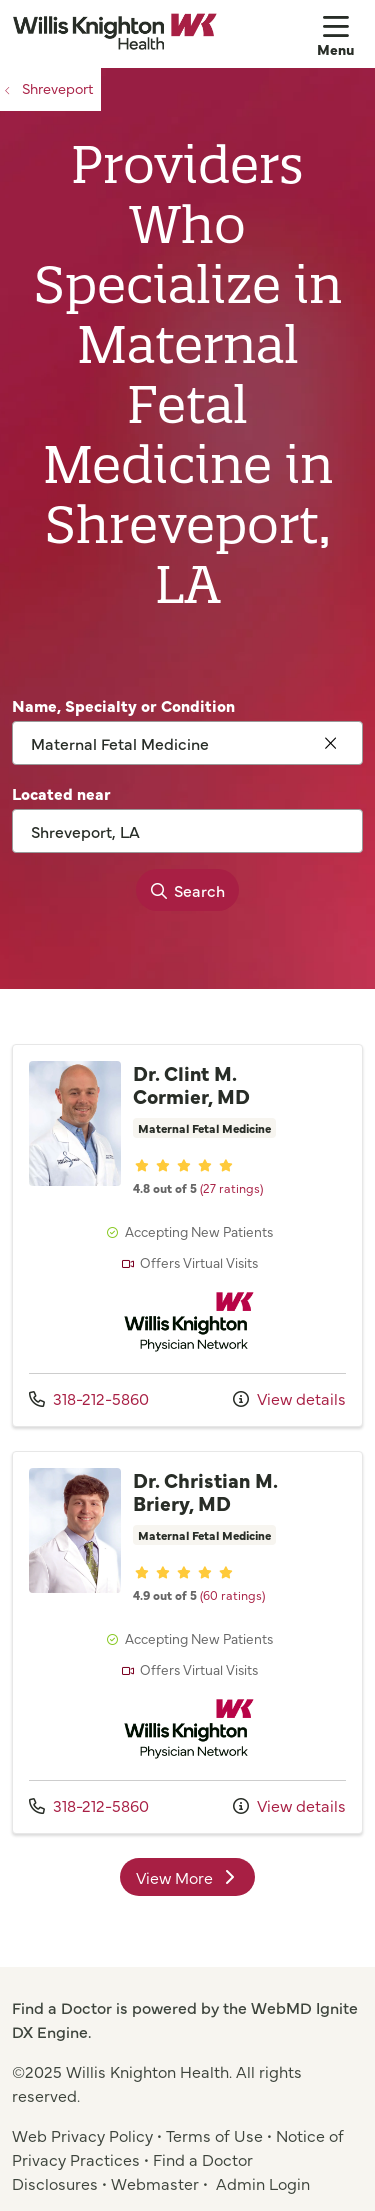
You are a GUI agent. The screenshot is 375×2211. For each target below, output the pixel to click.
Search (182, 890)
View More (188, 1877)
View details (289, 1398)
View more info (187, 1235)
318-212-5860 (89, 1398)
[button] (340, 34)
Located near (61, 793)
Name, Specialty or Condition (123, 705)
